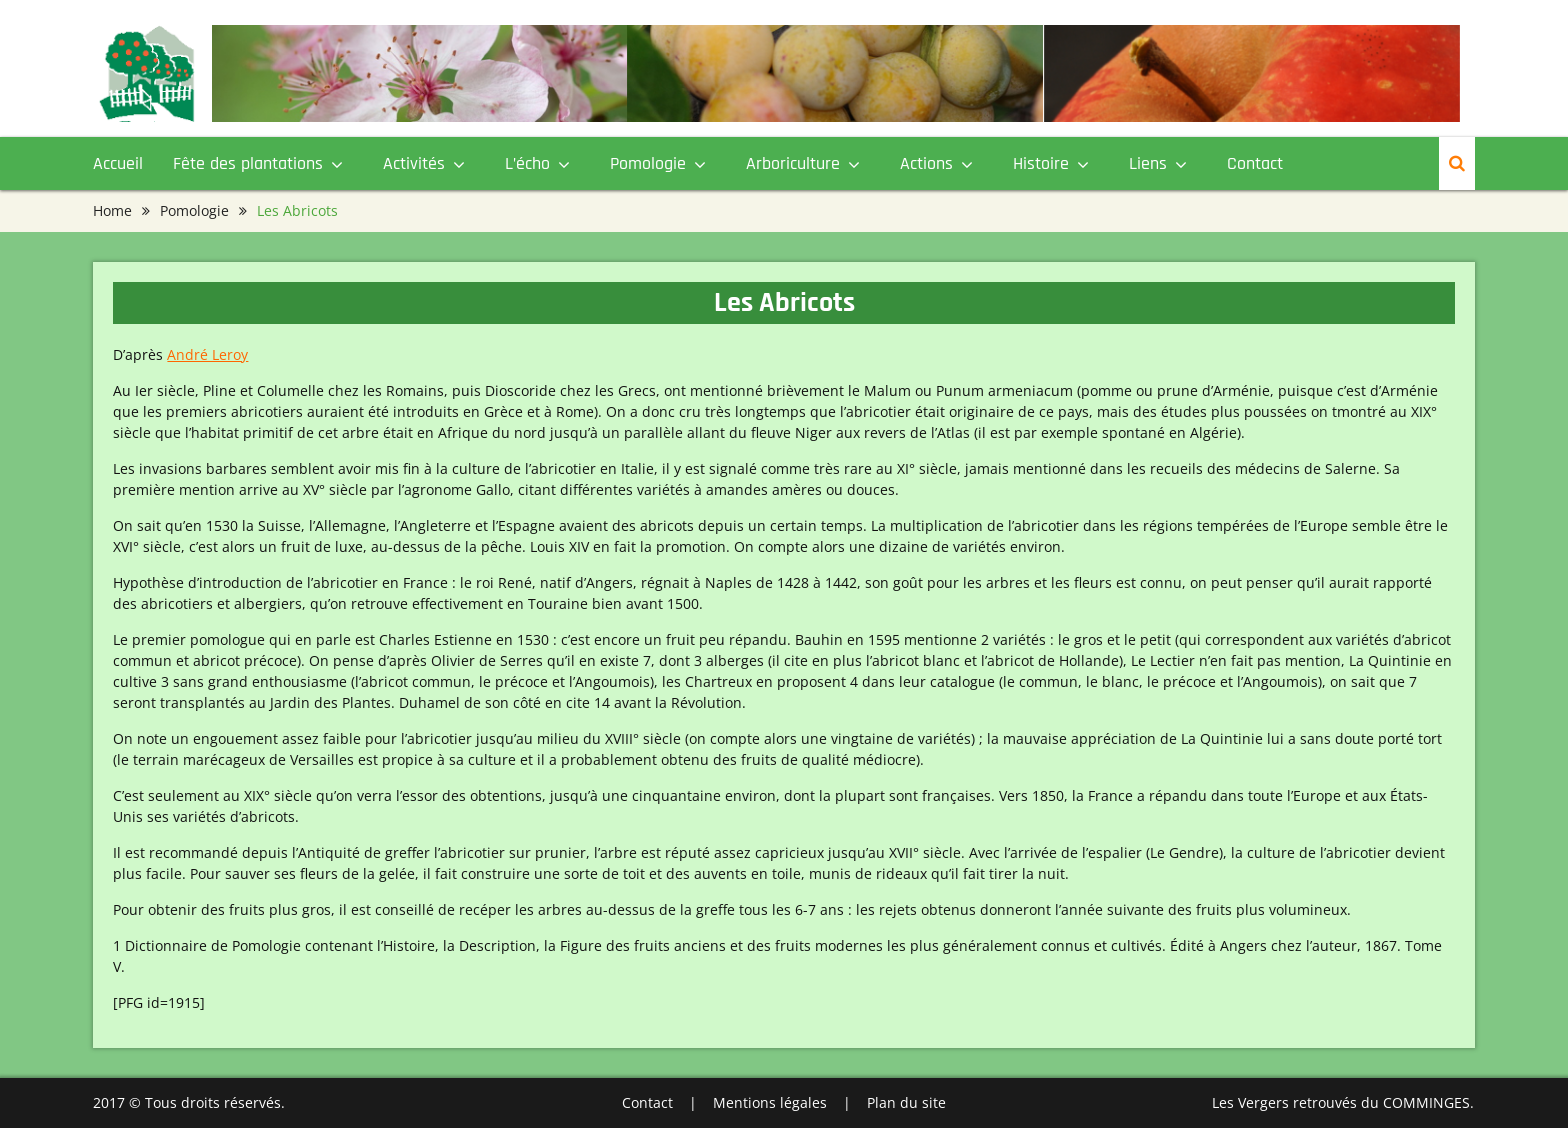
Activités (414, 163)
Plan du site (906, 1102)
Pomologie (648, 163)
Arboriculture (793, 163)
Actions (926, 163)
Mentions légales (770, 1102)
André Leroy (207, 354)
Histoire (1041, 163)
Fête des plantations (248, 163)
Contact (1255, 163)
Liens (1148, 163)
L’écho (527, 163)
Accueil (118, 163)
